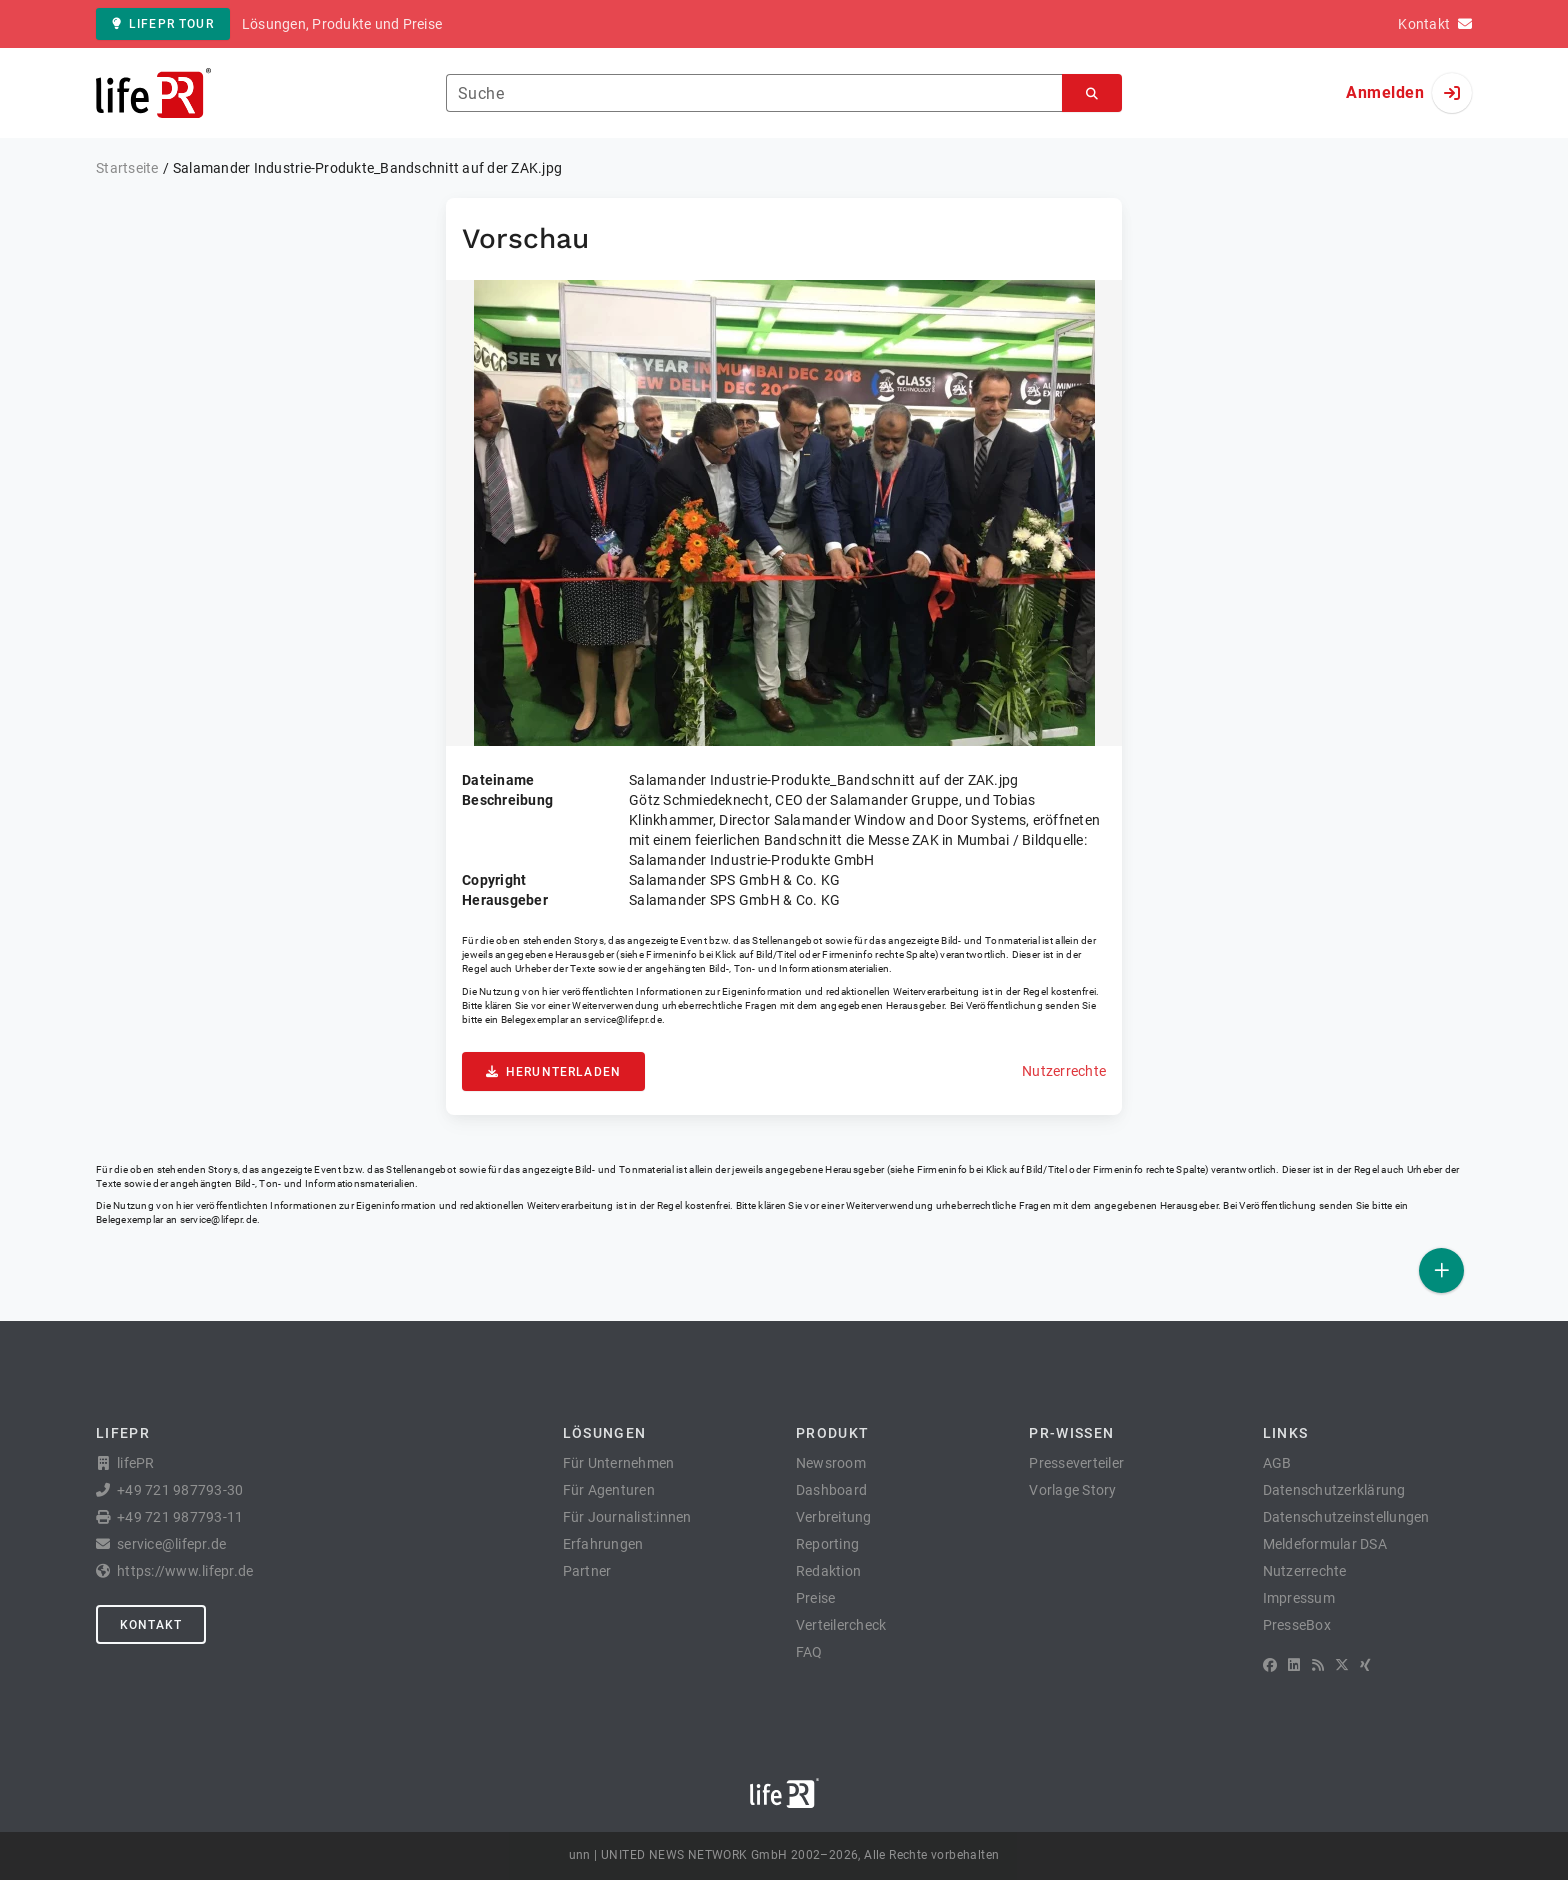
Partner (587, 1571)
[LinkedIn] (1294, 1665)
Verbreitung (834, 1517)
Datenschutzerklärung (1334, 1490)
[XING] (1365, 1665)
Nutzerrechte (1064, 1071)
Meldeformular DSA (1325, 1544)
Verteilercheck (841, 1625)
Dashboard (831, 1490)
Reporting (827, 1544)
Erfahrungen (603, 1544)
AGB (1277, 1463)
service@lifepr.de (623, 1019)
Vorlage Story (1072, 1490)
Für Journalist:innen (627, 1517)
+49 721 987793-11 (180, 1517)
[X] (1342, 1665)
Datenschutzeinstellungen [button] (1346, 1517)
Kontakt (151, 1625)
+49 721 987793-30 (180, 1490)
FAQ (809, 1652)
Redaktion (828, 1571)
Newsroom (831, 1463)
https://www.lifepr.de (185, 1571)
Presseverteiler (1076, 1463)
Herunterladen (553, 1072)
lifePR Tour (163, 24)
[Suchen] (1092, 93)
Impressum (1299, 1598)
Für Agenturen (609, 1490)
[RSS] (1318, 1665)
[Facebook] (1270, 1665)
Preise (816, 1598)
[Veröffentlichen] (1441, 1270)
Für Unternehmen (619, 1463)
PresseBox (1297, 1625)
